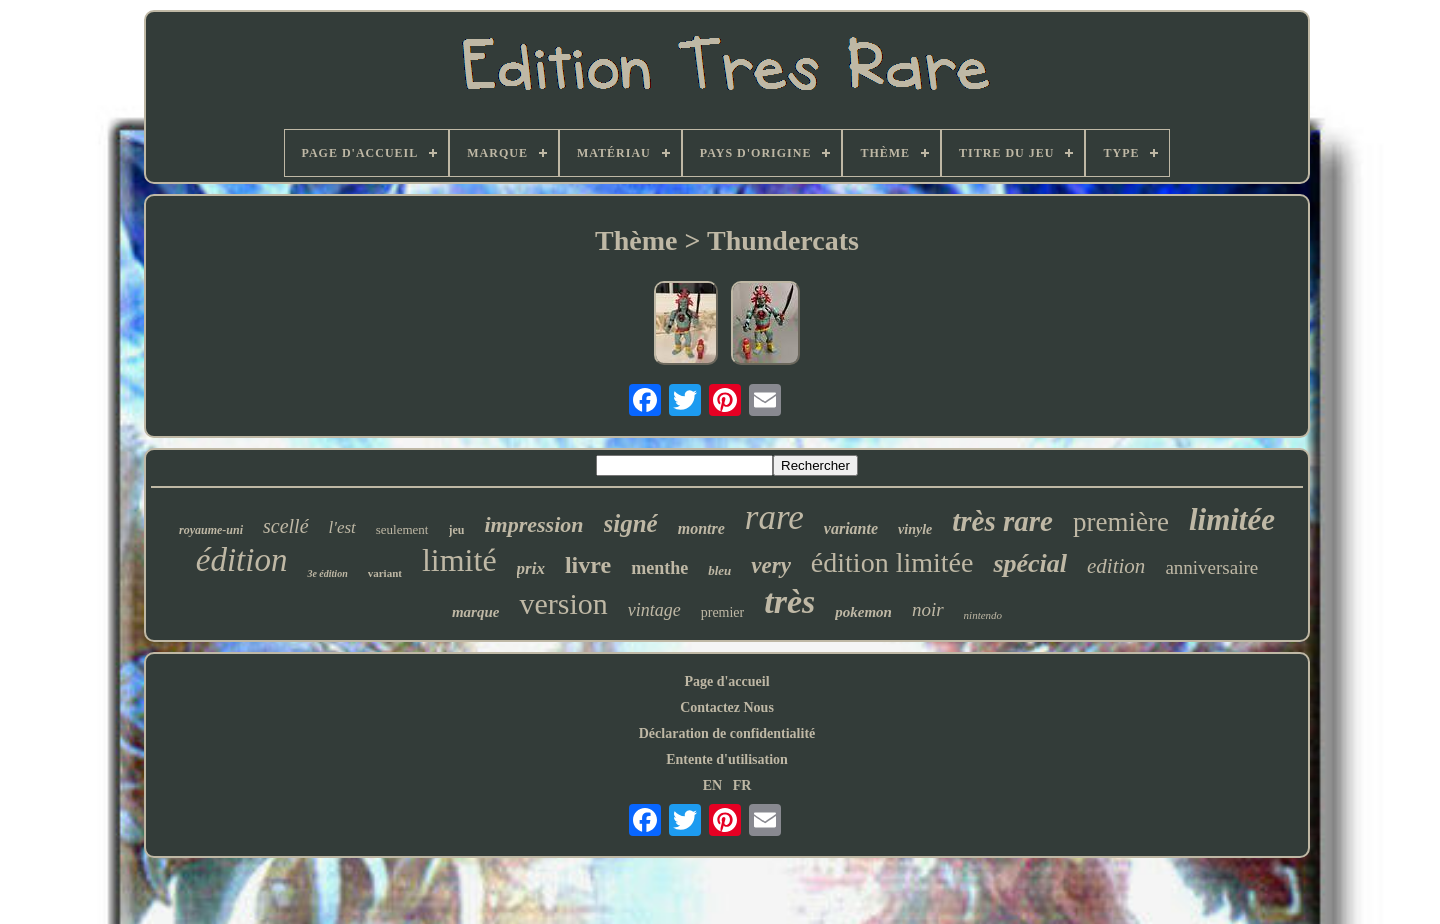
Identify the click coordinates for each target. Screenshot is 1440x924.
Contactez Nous (727, 707)
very (771, 565)
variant (385, 573)
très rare (1002, 521)
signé (631, 523)
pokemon (863, 612)
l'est (342, 527)
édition (242, 560)
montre (701, 528)
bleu (719, 570)
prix (531, 568)
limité (459, 560)
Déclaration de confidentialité (727, 733)
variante (851, 528)
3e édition (327, 573)
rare (774, 517)
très (789, 601)
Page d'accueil (726, 681)
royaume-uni (211, 530)
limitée (1232, 519)
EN (712, 785)
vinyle (915, 529)
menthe (659, 568)
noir (928, 609)
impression (534, 524)
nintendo (983, 615)
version (563, 603)
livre (588, 565)
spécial (1030, 563)
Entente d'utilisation (727, 759)
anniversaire (1211, 567)
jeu (457, 530)
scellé (286, 526)
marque (476, 612)
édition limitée (892, 562)
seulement (402, 529)
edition (1116, 566)
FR (742, 785)
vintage (654, 610)
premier (723, 612)
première (1121, 522)
